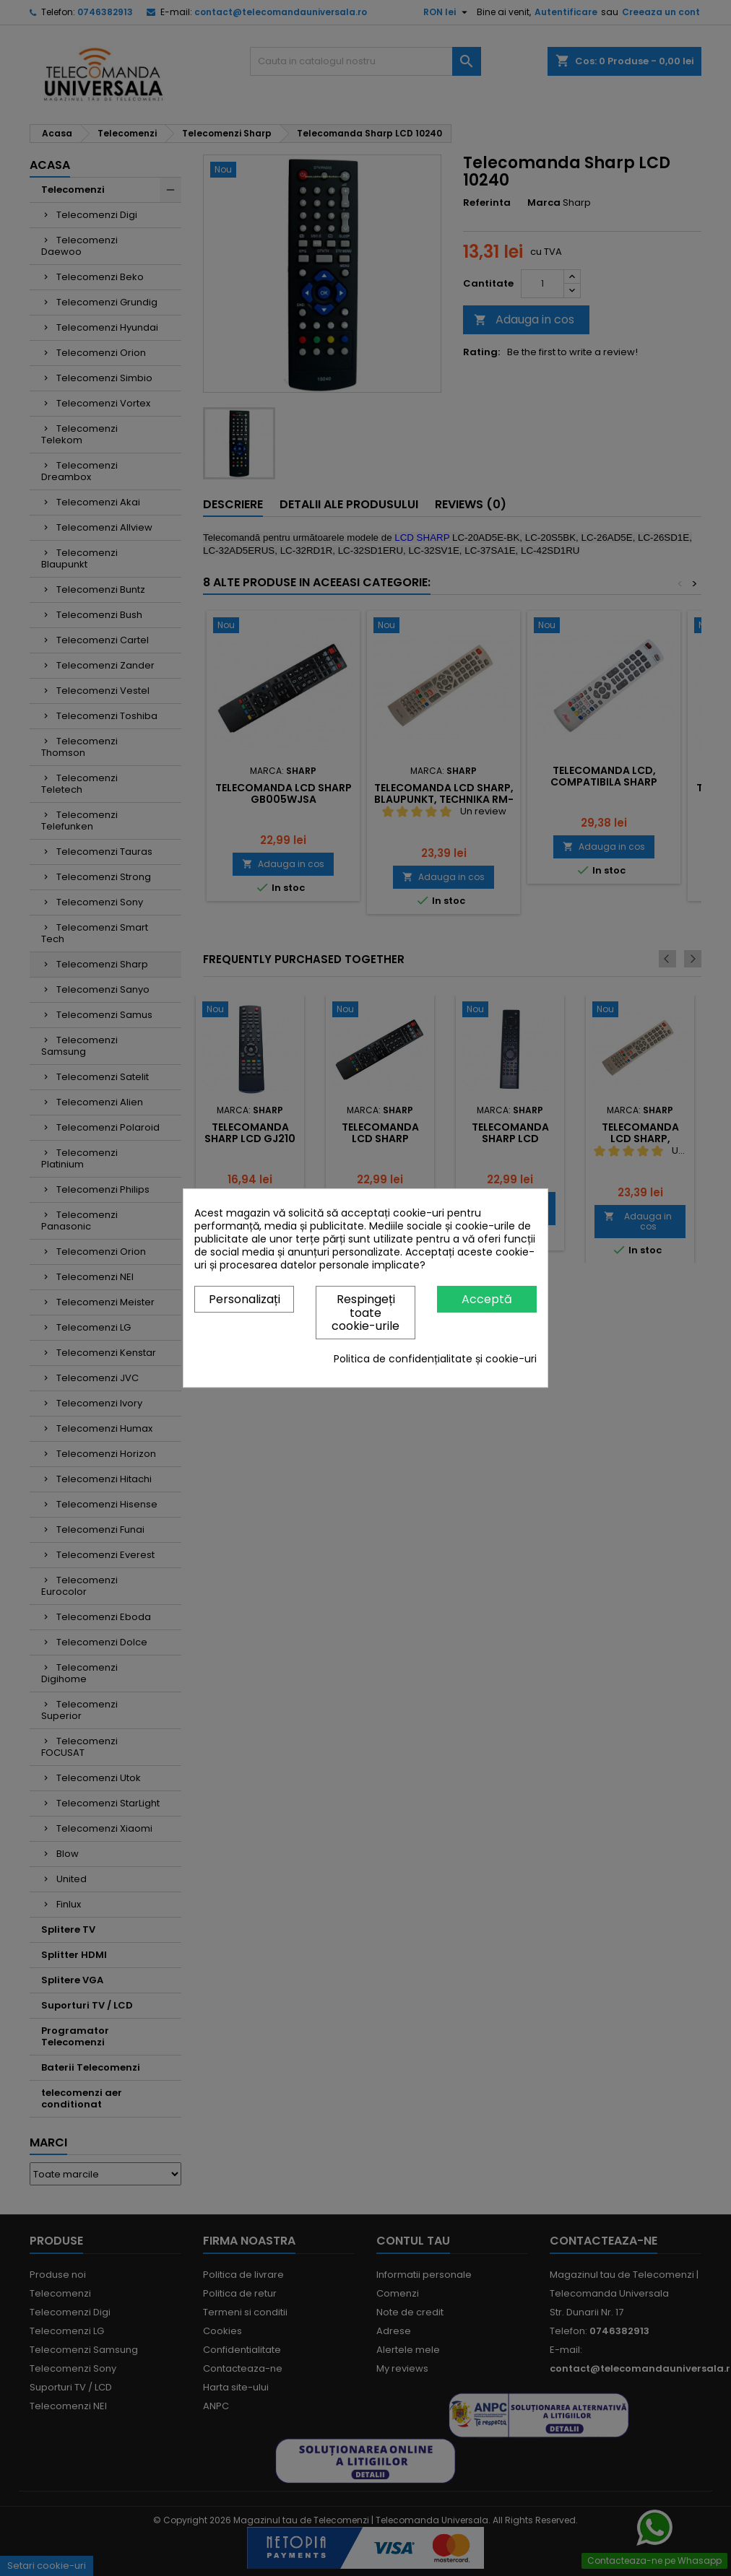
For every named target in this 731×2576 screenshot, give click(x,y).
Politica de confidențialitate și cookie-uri (435, 1358)
